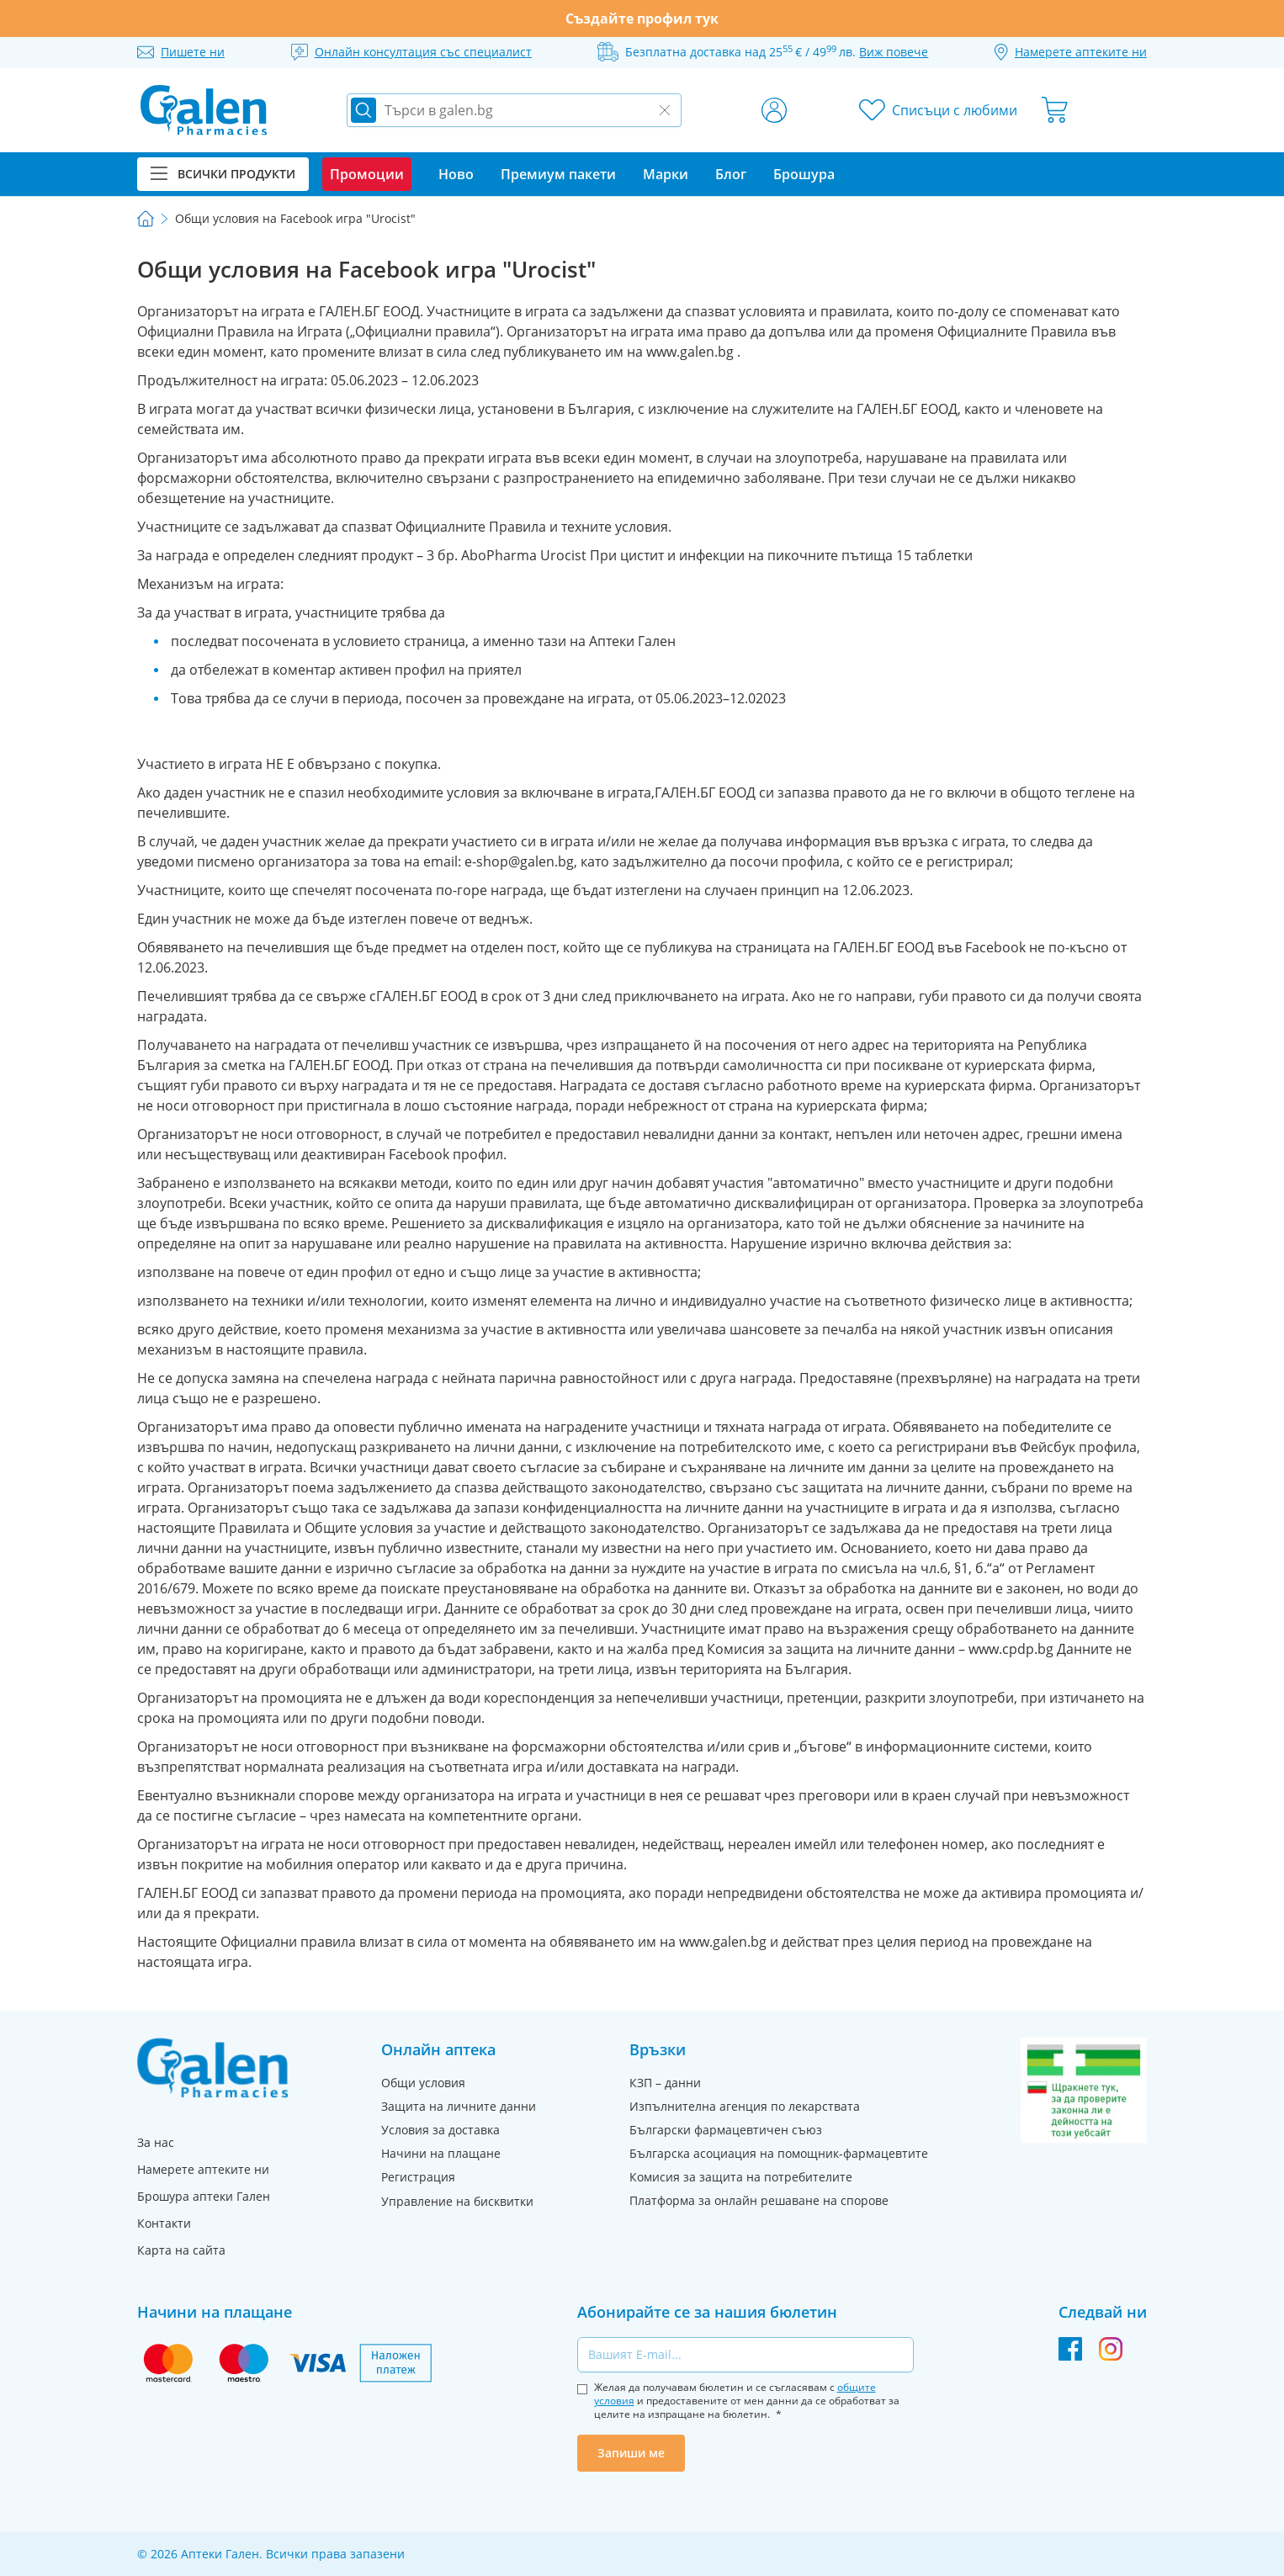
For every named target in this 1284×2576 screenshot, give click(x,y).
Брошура (804, 174)
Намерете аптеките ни (203, 2169)
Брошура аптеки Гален (203, 2196)
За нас (155, 2142)
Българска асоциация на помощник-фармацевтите (778, 2153)
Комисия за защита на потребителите (740, 2177)
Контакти (164, 2223)
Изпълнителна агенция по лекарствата (744, 2106)
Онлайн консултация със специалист (423, 52)
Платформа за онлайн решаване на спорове (759, 2200)
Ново (456, 174)
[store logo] (204, 110)
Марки (665, 174)
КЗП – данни (665, 2083)
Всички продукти (223, 174)
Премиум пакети (558, 174)
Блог (730, 174)
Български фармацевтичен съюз (725, 2130)
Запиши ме (631, 2453)
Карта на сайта (181, 2250)
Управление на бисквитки (457, 2201)
